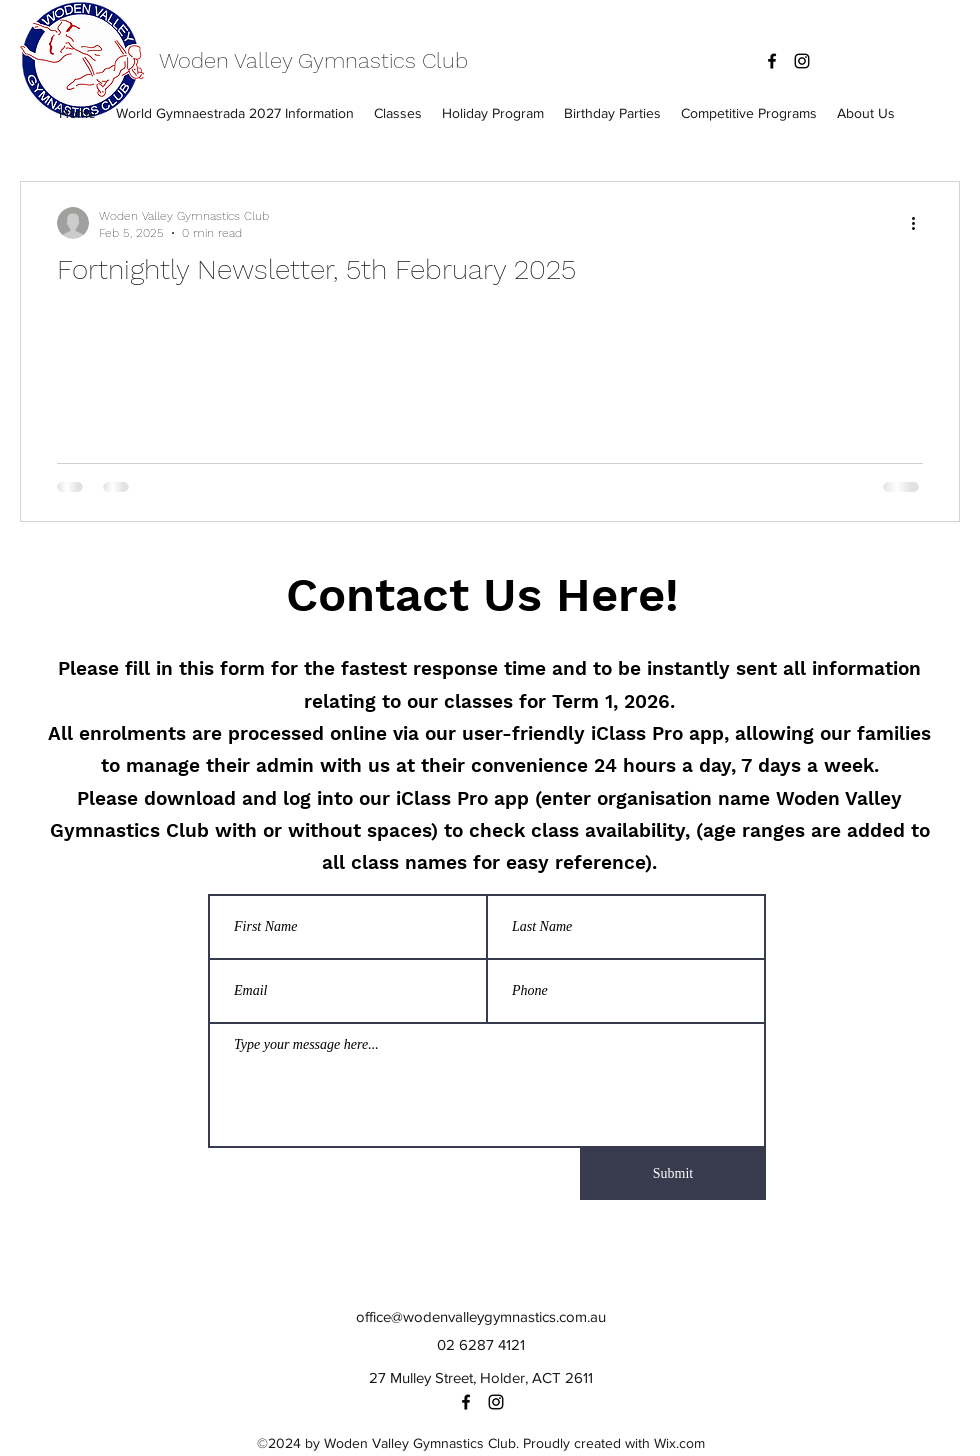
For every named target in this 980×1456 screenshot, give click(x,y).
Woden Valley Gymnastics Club (313, 60)
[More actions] (920, 223)
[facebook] (772, 61)
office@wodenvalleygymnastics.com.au (481, 1316)
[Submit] (673, 1174)
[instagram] (802, 61)
